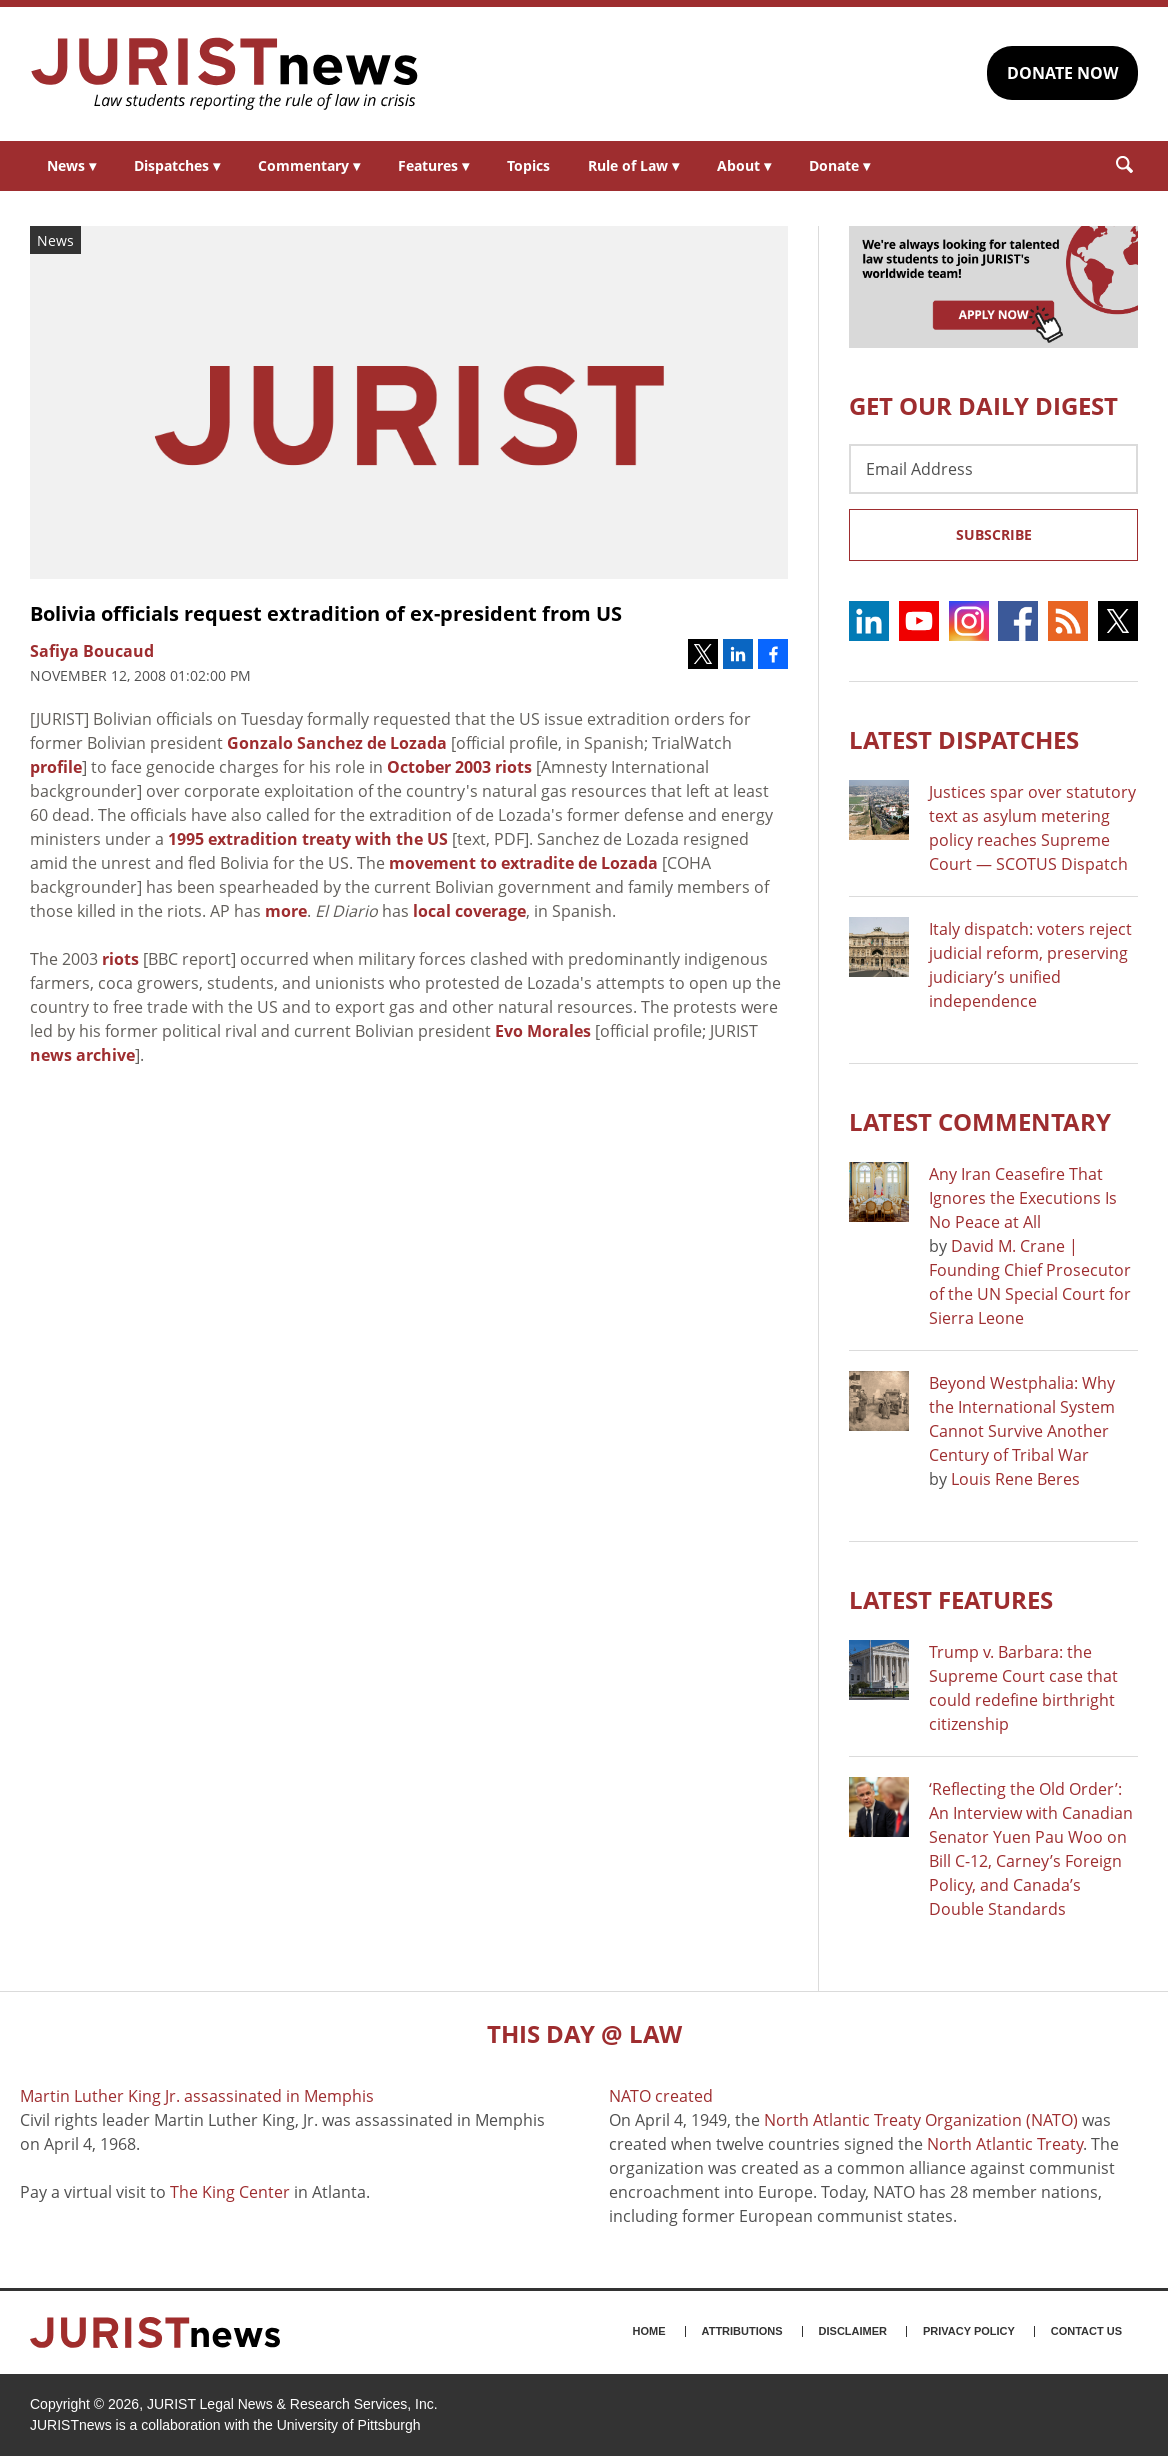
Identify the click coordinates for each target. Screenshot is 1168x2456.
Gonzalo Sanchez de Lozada (337, 743)
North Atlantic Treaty (1005, 2144)
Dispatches (177, 165)
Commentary (309, 165)
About (744, 165)
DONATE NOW (1062, 73)
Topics (528, 165)
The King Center (230, 2192)
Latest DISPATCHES (964, 739)
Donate (839, 165)
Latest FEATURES (951, 1599)
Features (433, 165)
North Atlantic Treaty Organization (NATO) (921, 2120)
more (286, 911)
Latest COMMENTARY (980, 1121)
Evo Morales (543, 1031)
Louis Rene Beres (1015, 1479)
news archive (82, 1055)
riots (120, 959)
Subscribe (994, 534)
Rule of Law (633, 165)
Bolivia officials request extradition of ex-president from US (326, 613)
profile (56, 767)
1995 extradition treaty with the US (308, 839)
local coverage (469, 911)
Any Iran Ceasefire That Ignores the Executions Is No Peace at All (1023, 1198)
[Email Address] (993, 469)
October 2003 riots (459, 767)
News (71, 165)
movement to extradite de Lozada (523, 863)
